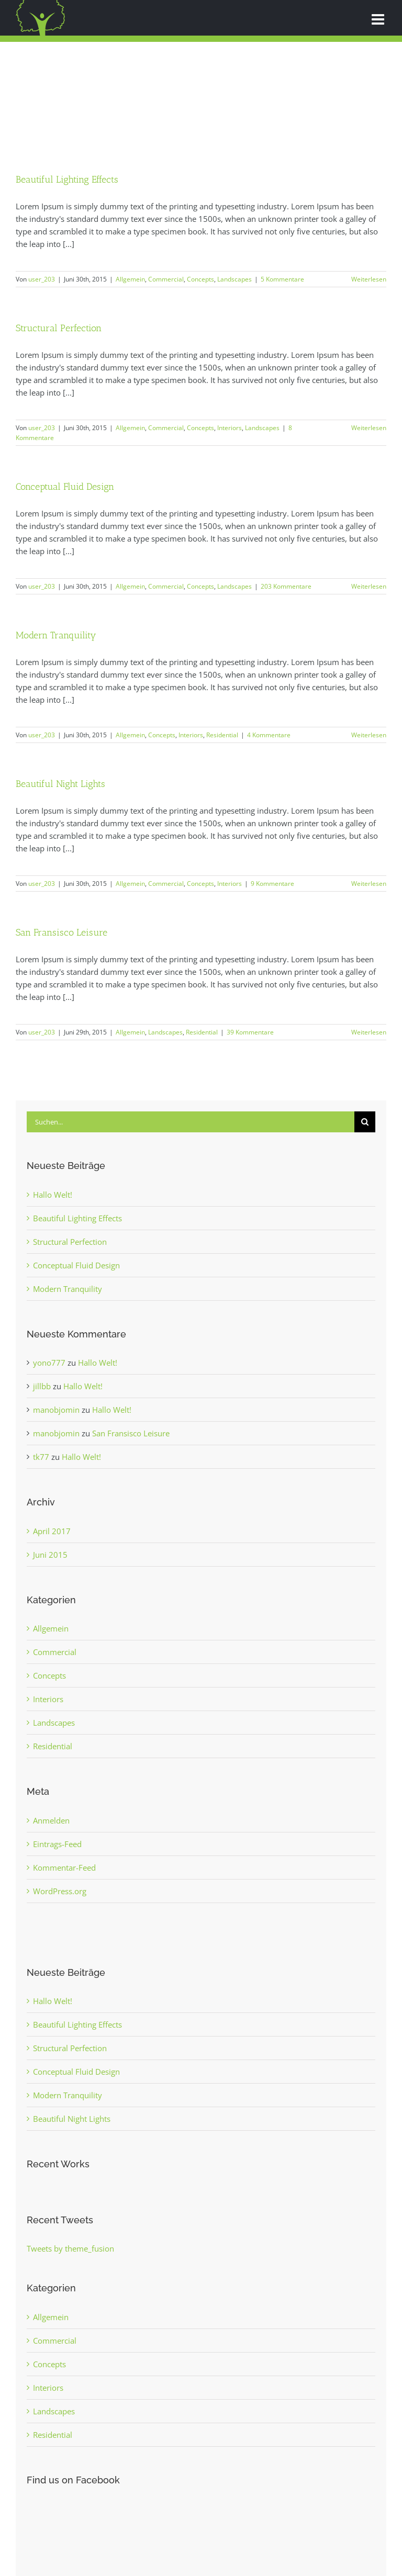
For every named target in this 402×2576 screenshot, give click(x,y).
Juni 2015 (50, 1554)
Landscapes (234, 279)
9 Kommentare (272, 883)
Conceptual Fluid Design (65, 486)
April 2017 (52, 1531)
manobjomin (56, 1409)
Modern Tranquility (56, 634)
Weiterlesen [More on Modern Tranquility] (368, 734)
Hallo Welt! (52, 1194)
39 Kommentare (250, 1032)
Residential (222, 734)
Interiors (229, 427)
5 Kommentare (282, 279)
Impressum (168, 2544)
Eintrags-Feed (57, 1844)
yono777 (49, 1362)
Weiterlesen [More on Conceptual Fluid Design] (368, 586)
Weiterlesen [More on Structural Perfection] (368, 427)
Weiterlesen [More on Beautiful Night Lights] (368, 883)
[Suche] (364, 1121)
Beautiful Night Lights (60, 783)
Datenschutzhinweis (221, 2544)
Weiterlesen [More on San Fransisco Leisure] (368, 1032)
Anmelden (51, 1820)
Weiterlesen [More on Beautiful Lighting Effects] (368, 279)
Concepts (200, 279)
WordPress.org (59, 1891)
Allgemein (130, 279)
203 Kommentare (286, 586)
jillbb (42, 1386)
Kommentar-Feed (64, 1867)
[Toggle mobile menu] (379, 19)
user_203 (41, 279)
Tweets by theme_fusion (70, 2248)
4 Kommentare (269, 734)
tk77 (41, 1457)
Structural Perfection (59, 327)
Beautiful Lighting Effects (67, 179)
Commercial (166, 279)
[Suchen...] (190, 1121)
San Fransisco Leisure (61, 932)
